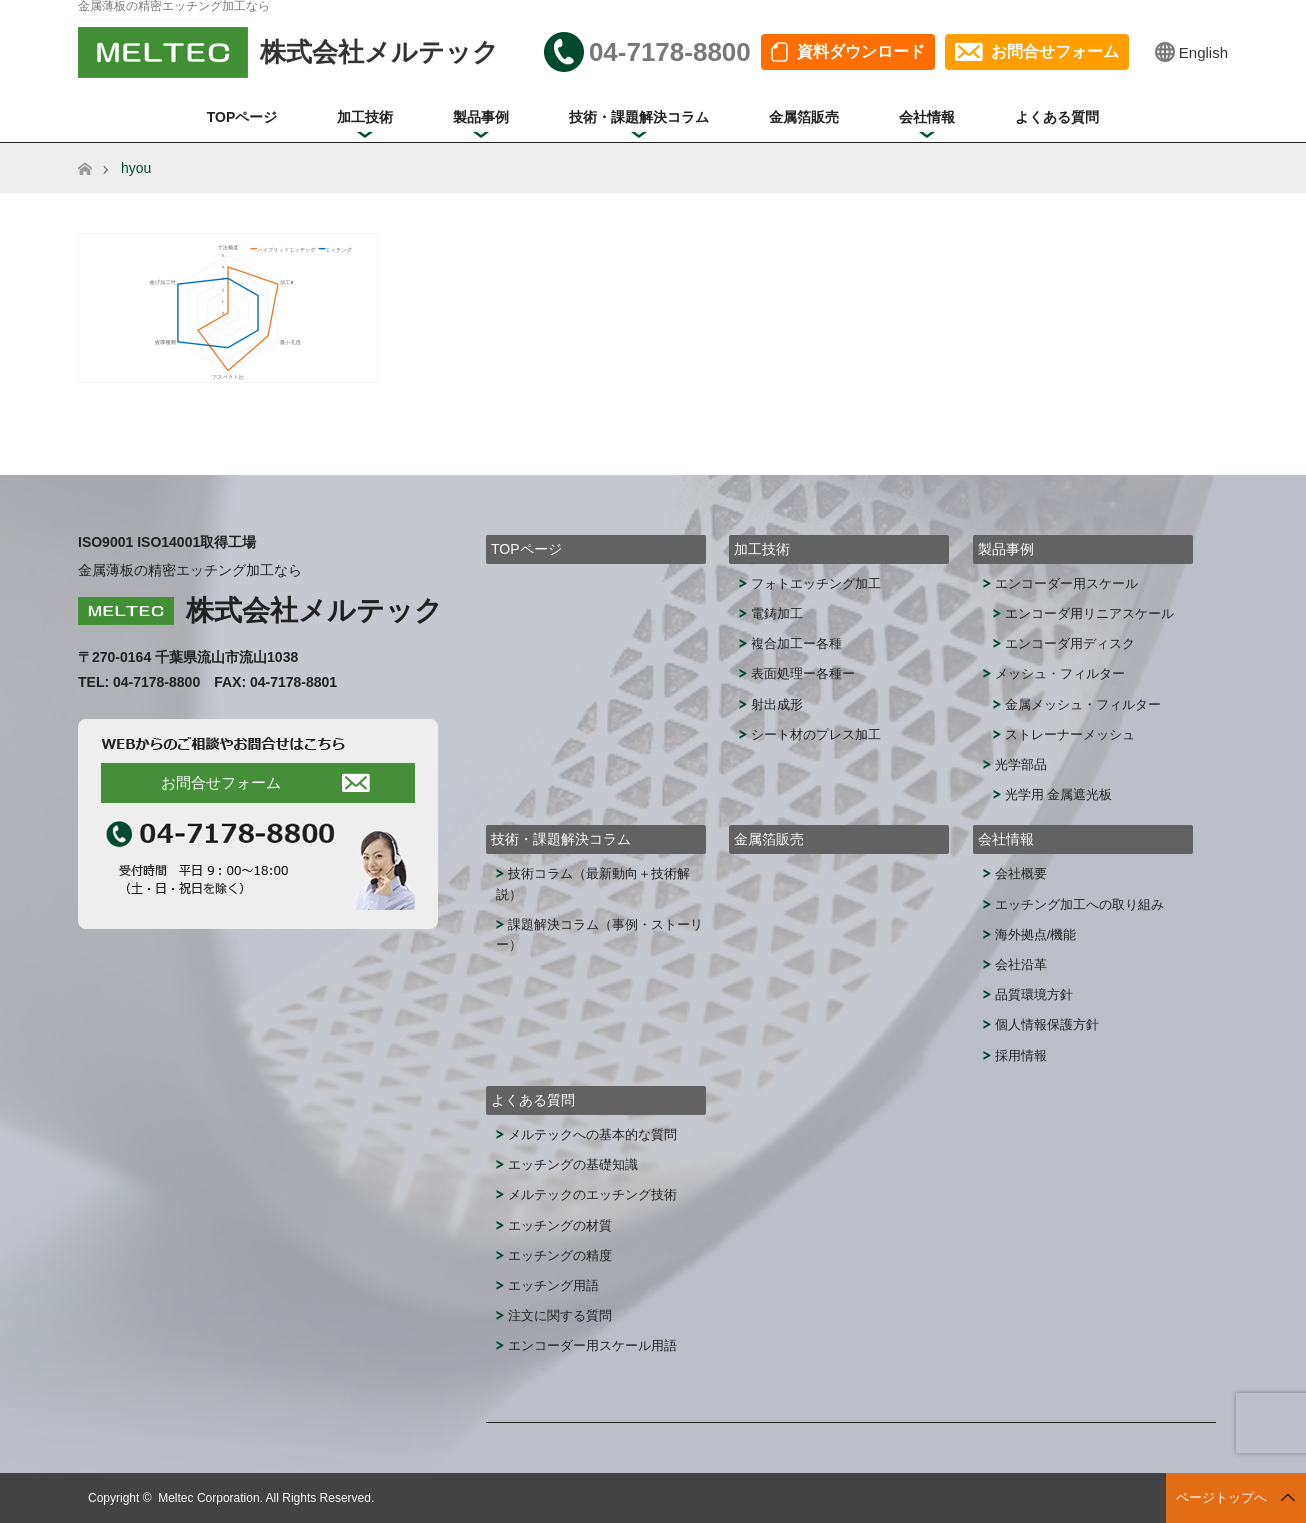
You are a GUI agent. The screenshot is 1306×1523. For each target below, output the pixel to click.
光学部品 (1021, 764)
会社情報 (927, 117)
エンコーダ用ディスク (1070, 643)
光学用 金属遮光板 (1059, 794)
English (1203, 52)
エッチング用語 (553, 1285)
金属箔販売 (804, 117)
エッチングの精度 (560, 1255)
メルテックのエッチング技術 (592, 1194)
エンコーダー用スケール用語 (592, 1345)
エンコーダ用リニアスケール (1089, 613)
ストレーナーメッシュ (1070, 734)
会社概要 (1021, 873)
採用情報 (1021, 1055)
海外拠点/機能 (1036, 934)
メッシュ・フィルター (1060, 673)
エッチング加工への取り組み (1079, 904)
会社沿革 (1021, 964)
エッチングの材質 (560, 1225)
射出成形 (777, 704)
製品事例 (481, 117)
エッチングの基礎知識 (573, 1164)
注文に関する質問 (560, 1315)
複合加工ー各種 (796, 643)
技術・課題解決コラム (639, 117)
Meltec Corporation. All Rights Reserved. (266, 1498)
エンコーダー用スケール (1066, 583)
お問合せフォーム (1055, 51)
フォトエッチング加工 (816, 583)
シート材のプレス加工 (816, 734)
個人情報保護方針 (1047, 1024)
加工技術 (365, 117)
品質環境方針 (1034, 994)
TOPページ (242, 117)
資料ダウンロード (861, 51)
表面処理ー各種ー (803, 673)
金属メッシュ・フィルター (1083, 704)
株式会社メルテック (314, 610)
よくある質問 (1057, 117)
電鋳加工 (777, 613)
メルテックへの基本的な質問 (592, 1134)
